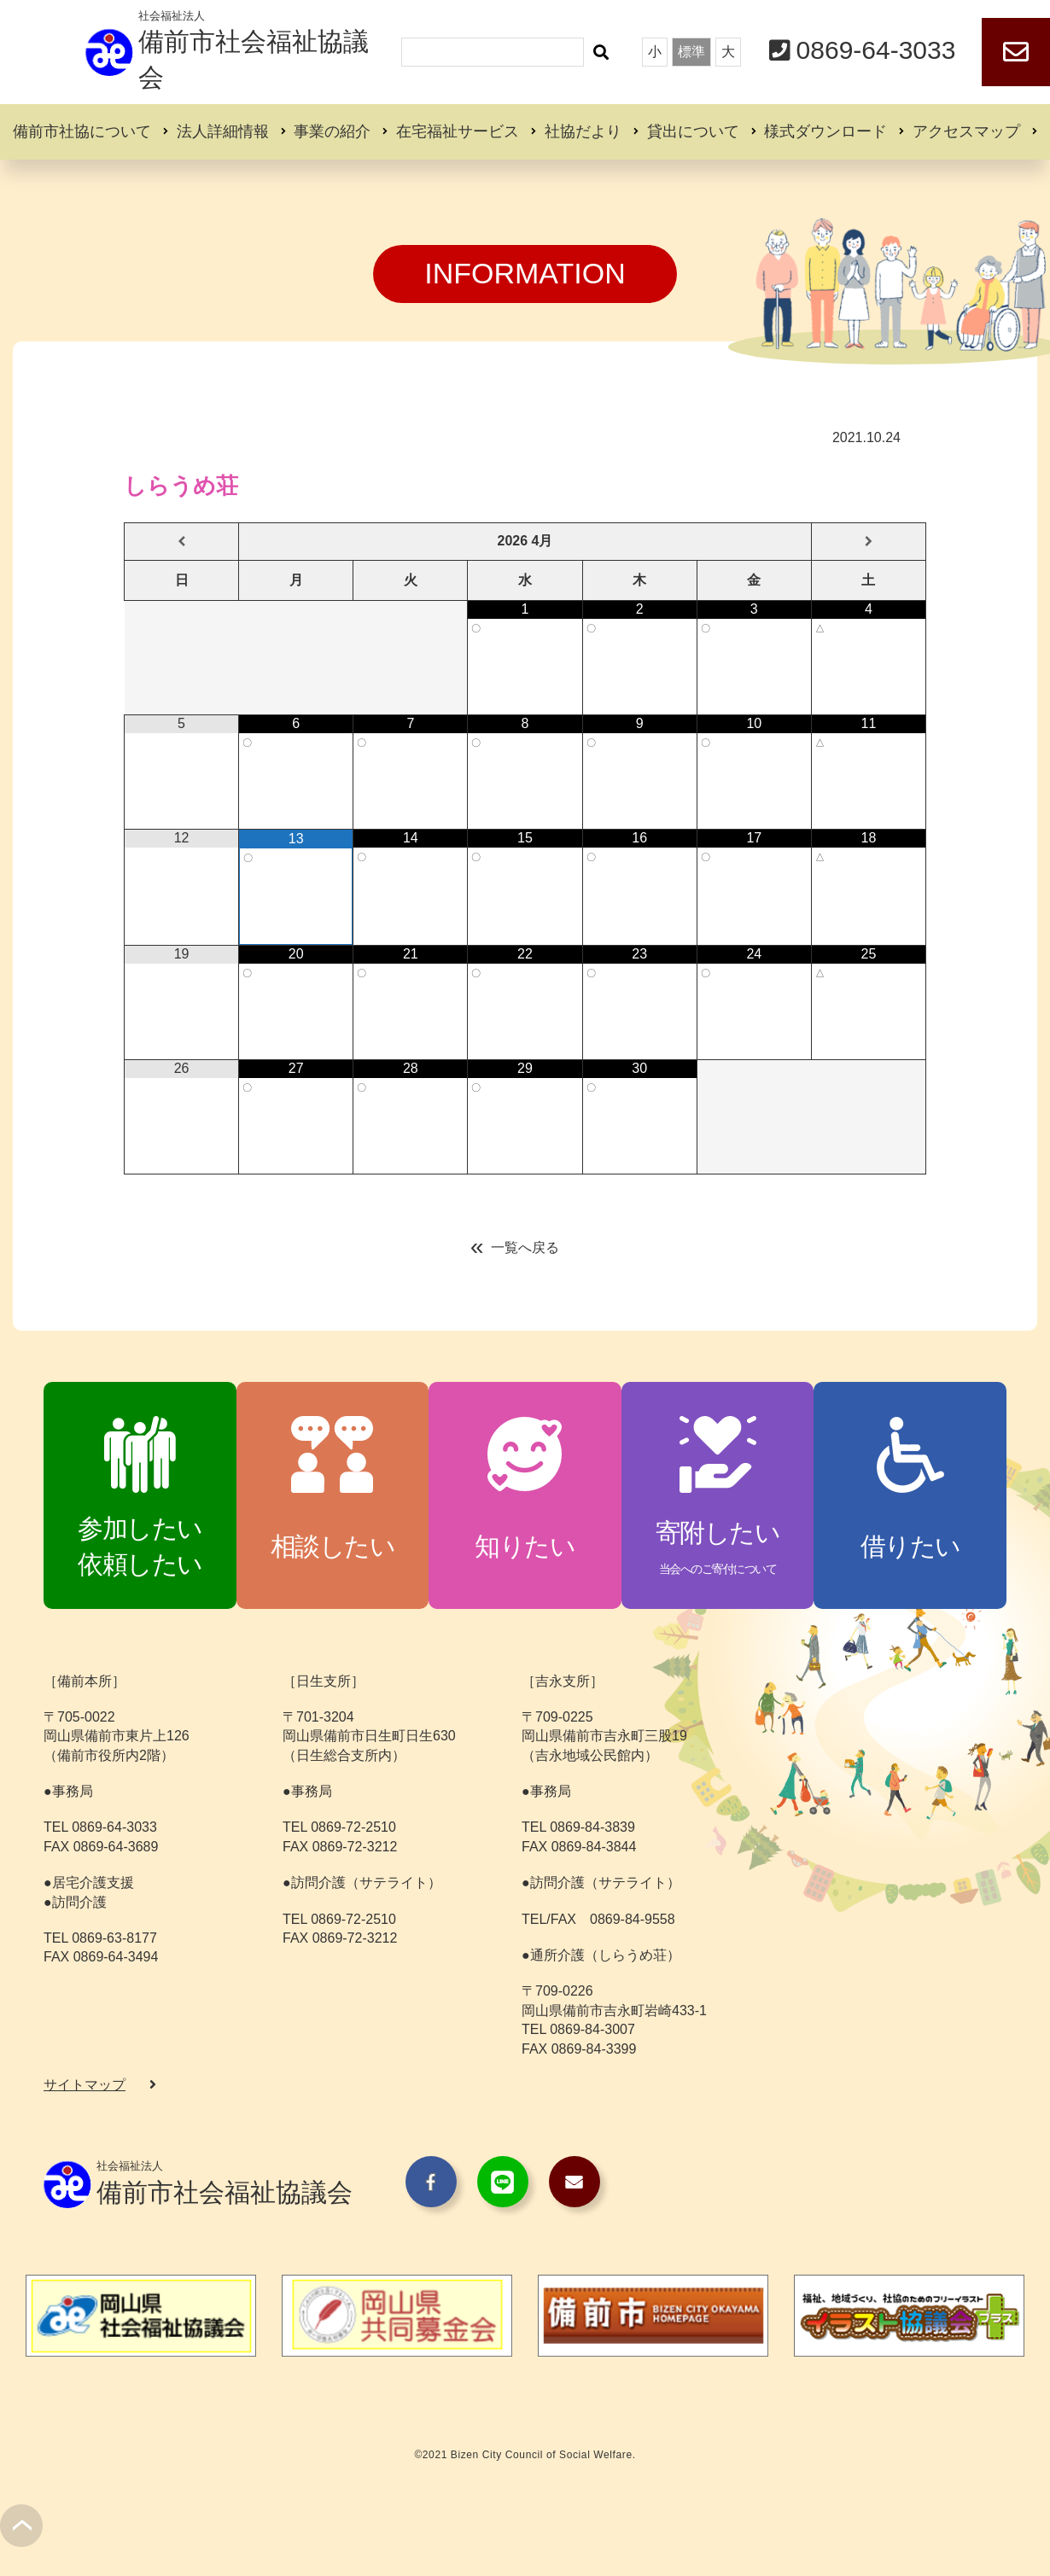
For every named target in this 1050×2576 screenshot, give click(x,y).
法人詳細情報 (223, 131)
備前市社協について (82, 131)
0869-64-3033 (876, 50)
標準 (691, 51)
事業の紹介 (332, 131)
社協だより (583, 131)
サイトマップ (84, 2085)
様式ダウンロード (825, 131)
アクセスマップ (966, 131)
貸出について (693, 131)
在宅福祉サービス (457, 131)
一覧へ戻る (525, 1247)
